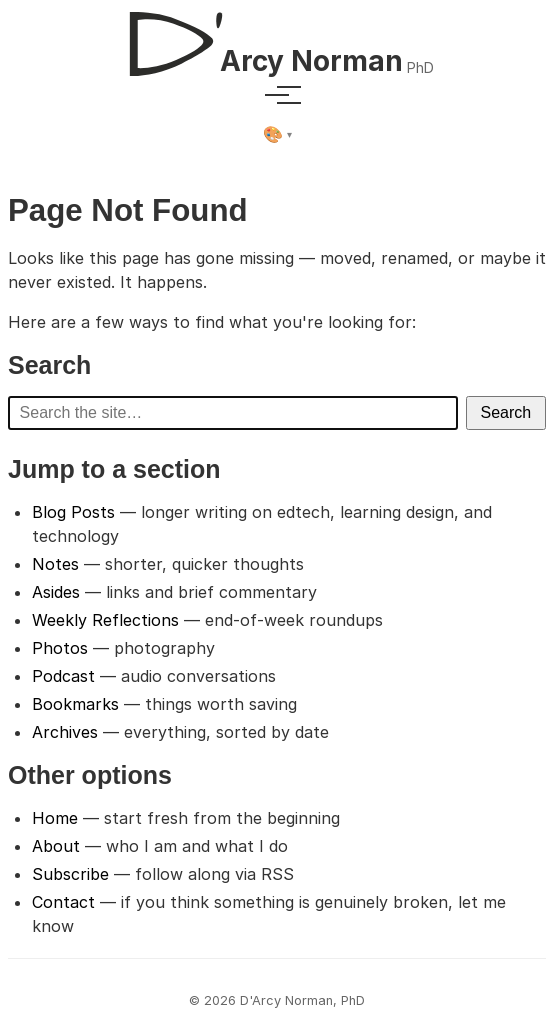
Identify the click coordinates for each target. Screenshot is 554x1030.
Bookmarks (75, 704)
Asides (56, 592)
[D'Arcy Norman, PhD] (277, 36)
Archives (65, 732)
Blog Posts (73, 512)
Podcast (63, 676)
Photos (60, 648)
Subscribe (70, 874)
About (56, 846)
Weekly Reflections (105, 620)
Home (55, 818)
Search (506, 412)
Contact (63, 902)
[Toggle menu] (277, 95)
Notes (55, 564)
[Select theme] (277, 135)
